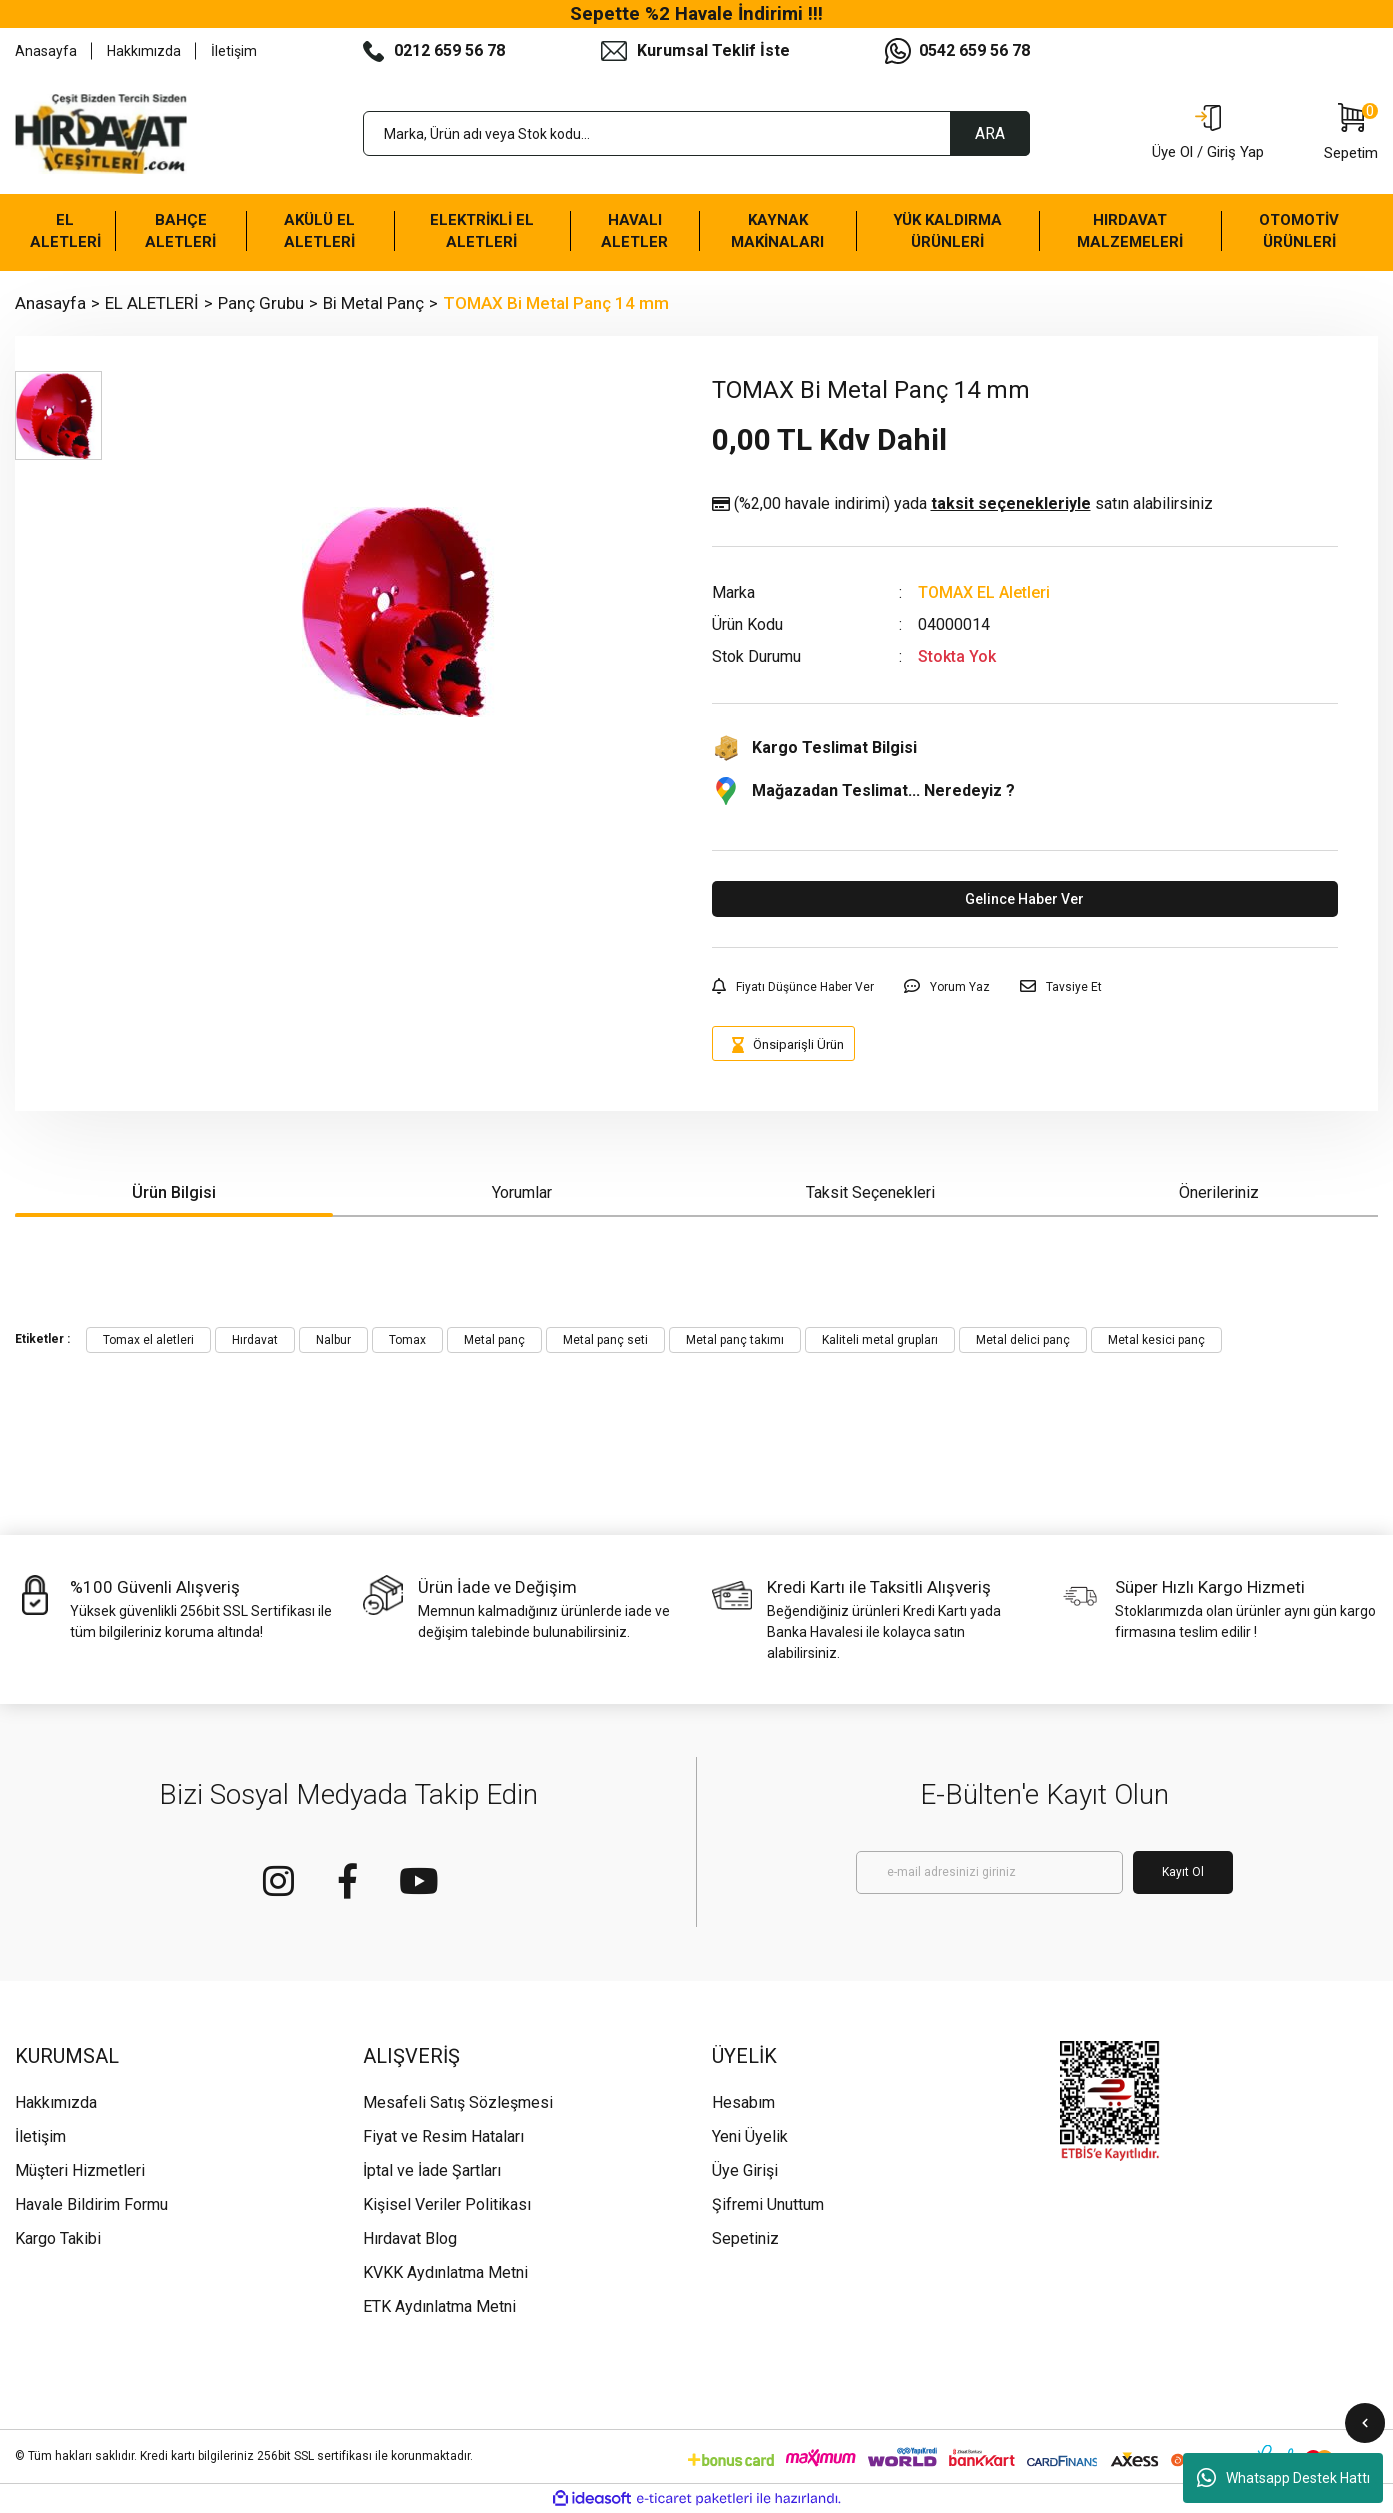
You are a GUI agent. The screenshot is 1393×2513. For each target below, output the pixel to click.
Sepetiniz (745, 2238)
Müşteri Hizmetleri (80, 2170)
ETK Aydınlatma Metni (439, 2306)
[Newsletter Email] (989, 1872)
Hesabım (743, 2102)
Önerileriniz (1219, 1192)
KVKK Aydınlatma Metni (445, 2272)
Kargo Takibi (58, 2238)
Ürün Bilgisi (174, 1192)
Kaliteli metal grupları (880, 1340)
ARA (990, 133)
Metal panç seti (605, 1340)
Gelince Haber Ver (1024, 899)
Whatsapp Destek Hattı (1283, 2478)
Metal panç (494, 1340)
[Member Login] (1208, 134)
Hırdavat (255, 1340)
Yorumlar (522, 1192)
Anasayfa (46, 51)
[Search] (696, 133)
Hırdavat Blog (410, 2238)
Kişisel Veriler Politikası (447, 2204)
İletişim (234, 51)
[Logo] (101, 134)
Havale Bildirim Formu (91, 2204)
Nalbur (333, 1340)
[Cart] (1351, 134)
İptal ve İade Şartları (432, 2170)
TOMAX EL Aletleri (984, 592)
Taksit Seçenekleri (870, 1192)
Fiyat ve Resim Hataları (443, 2136)
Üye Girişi (745, 2170)
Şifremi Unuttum (768, 2204)
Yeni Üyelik (750, 2136)
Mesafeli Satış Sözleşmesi (458, 2102)
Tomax (407, 1340)
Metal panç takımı (735, 1340)
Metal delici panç (1023, 1340)
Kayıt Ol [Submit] (1183, 1872)
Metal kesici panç (1156, 1340)
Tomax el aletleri (148, 1340)
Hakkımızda (144, 51)
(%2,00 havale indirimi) (962, 504)
